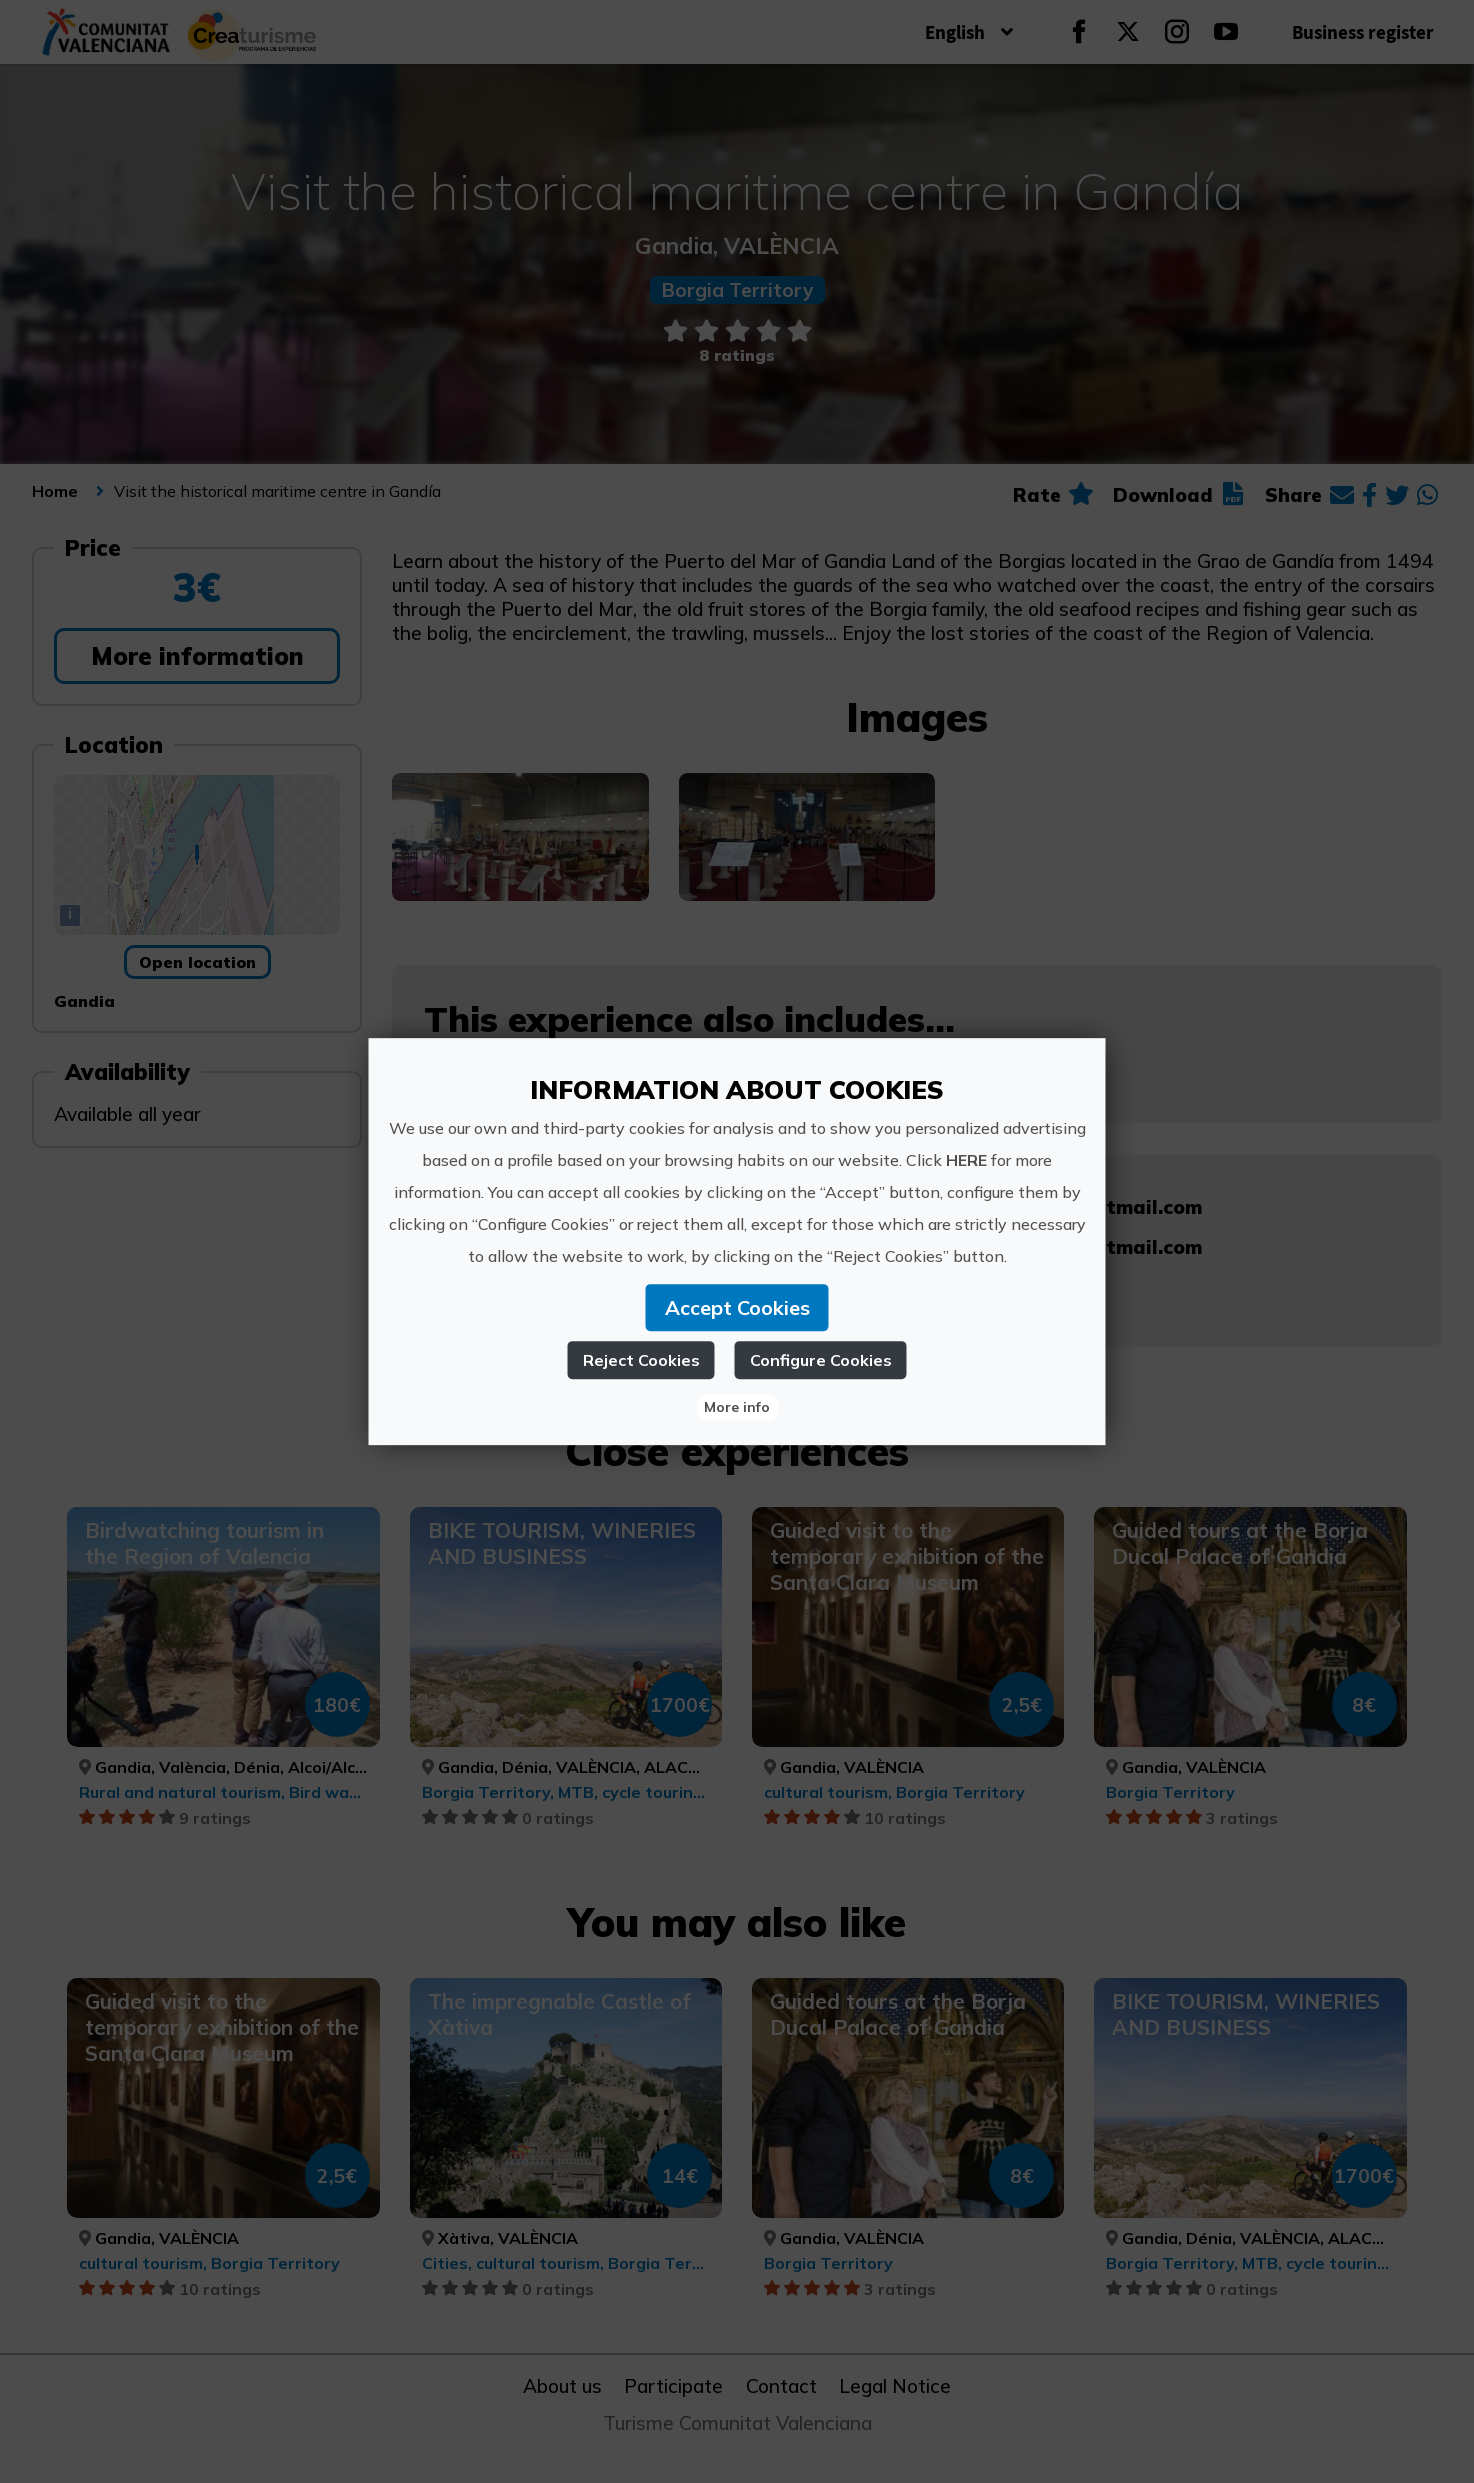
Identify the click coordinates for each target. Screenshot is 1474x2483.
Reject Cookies (641, 1360)
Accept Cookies (737, 1307)
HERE (966, 1160)
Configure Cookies (821, 1360)
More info (737, 1407)
